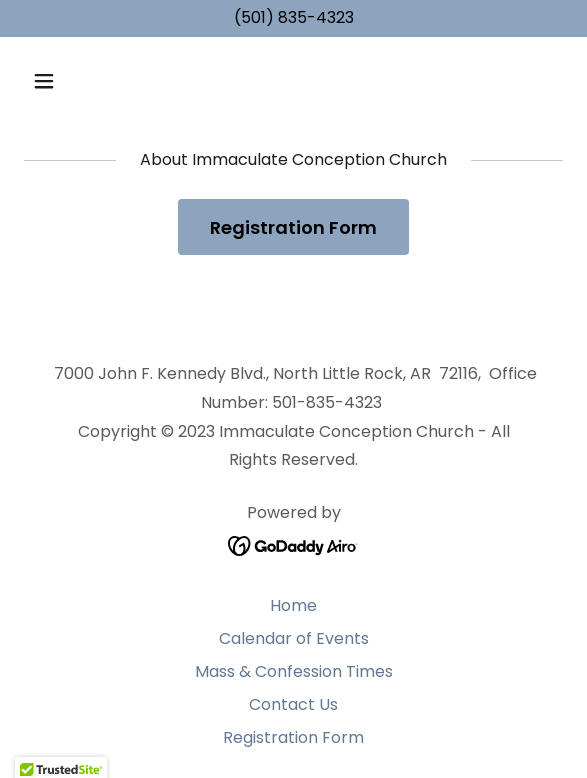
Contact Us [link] (293, 704)
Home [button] (293, 605)
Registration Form (293, 227)
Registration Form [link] (293, 737)
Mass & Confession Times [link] (294, 671)
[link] (293, 544)
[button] (86, 81)
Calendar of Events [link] (294, 638)
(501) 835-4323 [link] (294, 17)
